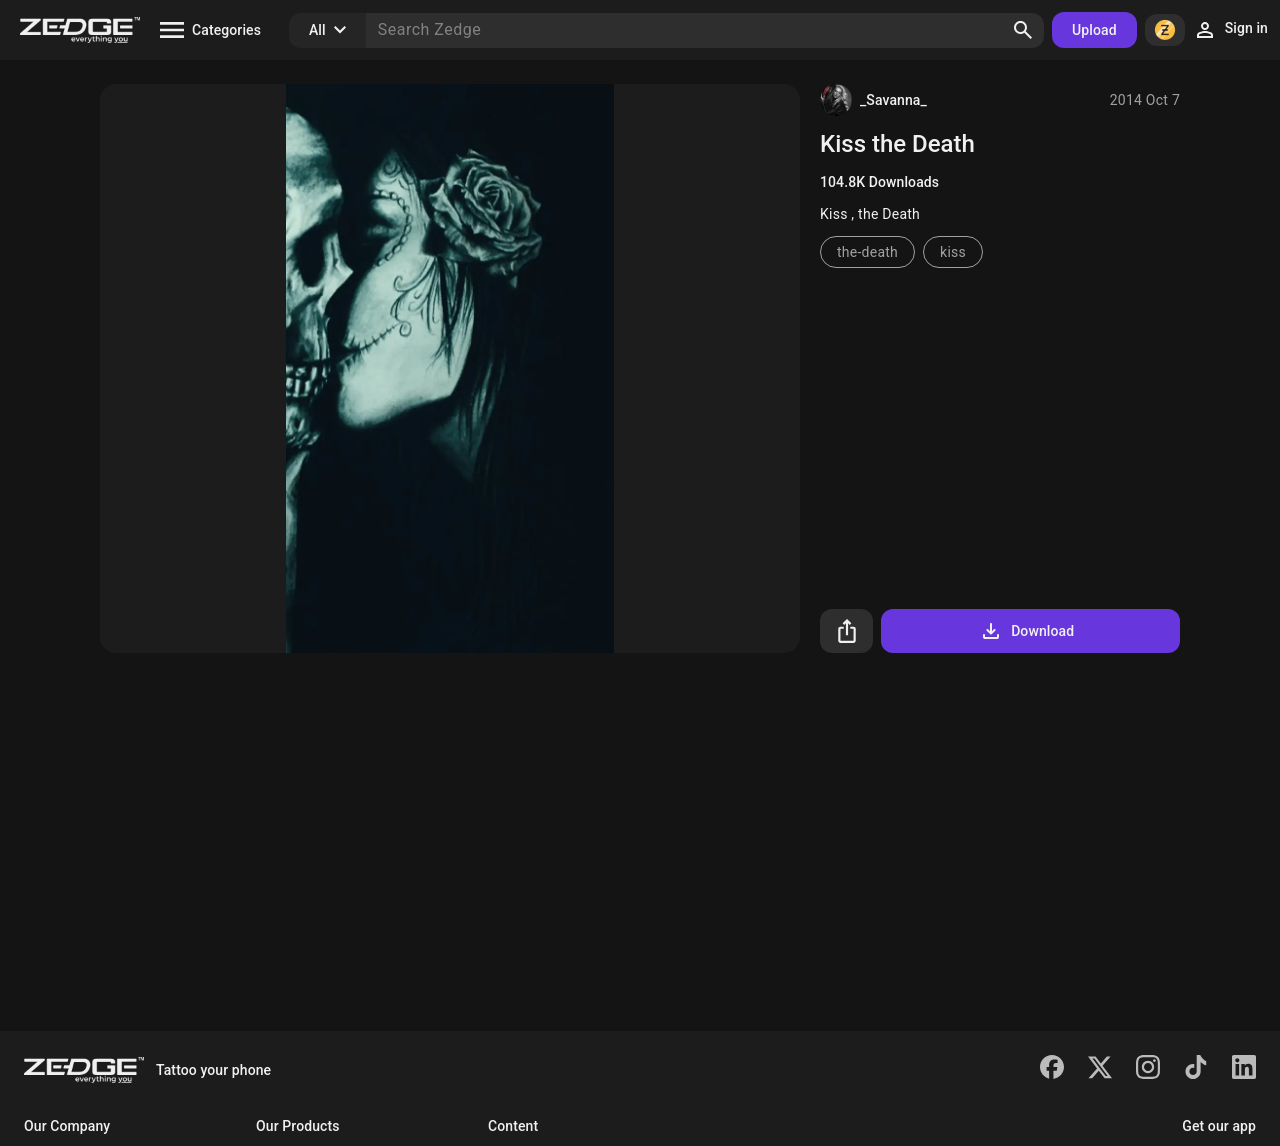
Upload (1094, 30)
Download (1026, 631)
